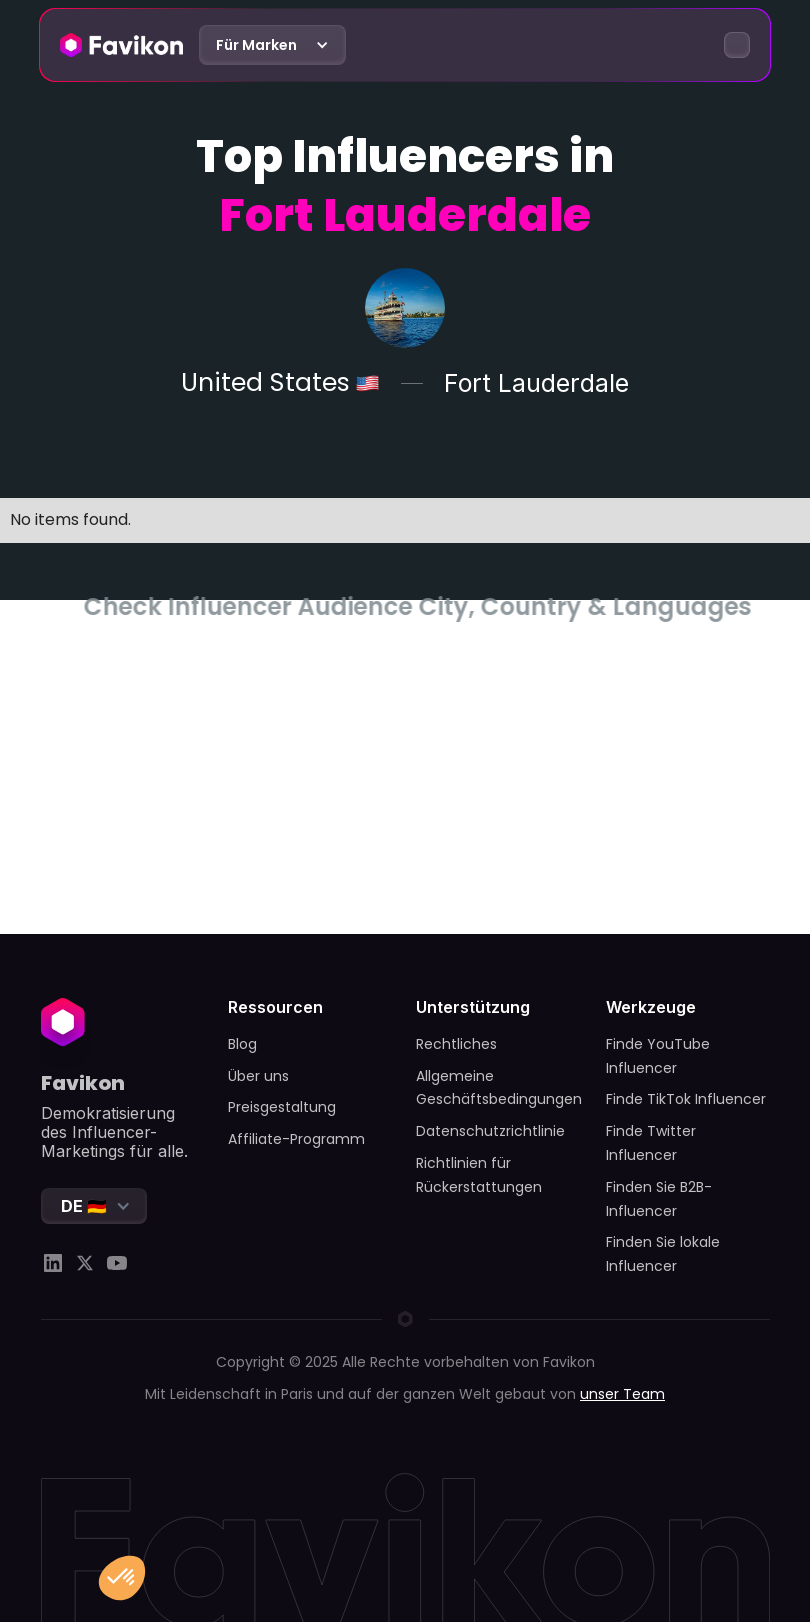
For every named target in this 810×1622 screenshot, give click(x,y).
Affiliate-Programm (296, 1139)
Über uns (258, 1076)
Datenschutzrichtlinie (490, 1131)
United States (265, 383)
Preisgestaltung (282, 1107)
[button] (272, 45)
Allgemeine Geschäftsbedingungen (499, 1088)
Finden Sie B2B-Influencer (659, 1199)
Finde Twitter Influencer (651, 1143)
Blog (242, 1044)
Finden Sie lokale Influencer (663, 1254)
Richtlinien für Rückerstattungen (479, 1175)
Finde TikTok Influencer (686, 1099)
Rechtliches (456, 1044)
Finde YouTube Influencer (658, 1056)
